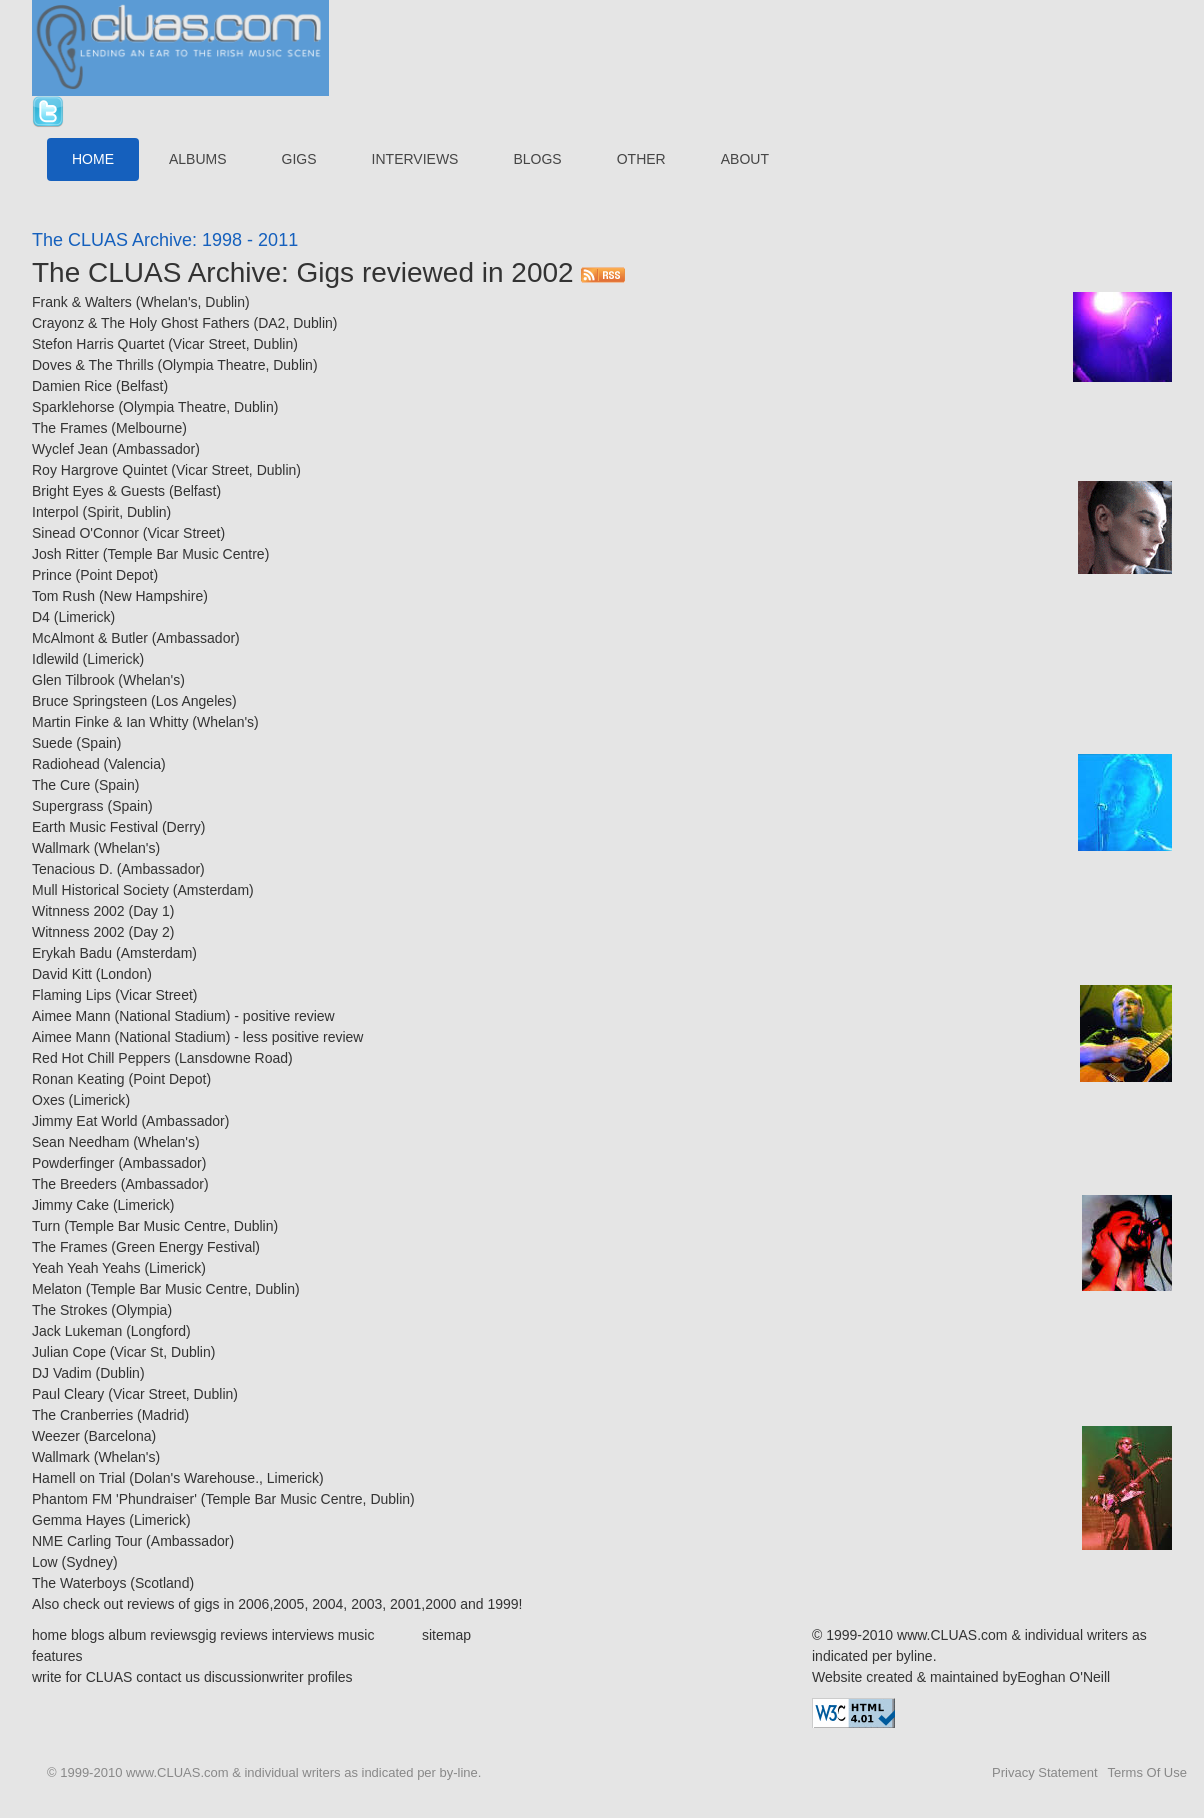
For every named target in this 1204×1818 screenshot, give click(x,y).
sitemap (446, 1635)
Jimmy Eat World (85, 1121)
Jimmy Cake (70, 1205)
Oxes (48, 1100)
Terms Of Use (1147, 1772)
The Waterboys (79, 1583)
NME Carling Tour (87, 1541)
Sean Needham (80, 1142)
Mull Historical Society (100, 890)
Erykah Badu (72, 953)
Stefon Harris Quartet (98, 344)
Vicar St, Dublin (163, 1352)
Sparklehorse (73, 407)
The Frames (69, 428)
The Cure (61, 785)
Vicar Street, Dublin (233, 344)
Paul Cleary (68, 1394)
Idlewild (55, 659)
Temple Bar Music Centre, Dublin (171, 1226)
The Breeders (74, 1184)
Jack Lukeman (77, 1331)
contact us (168, 1677)
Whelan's (151, 680)
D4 (41, 617)
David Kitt (62, 974)
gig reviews (233, 1635)
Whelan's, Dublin (192, 302)
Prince (52, 575)
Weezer (56, 1436)
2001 (405, 1604)
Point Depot (116, 575)
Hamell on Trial (78, 1478)
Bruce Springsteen (89, 701)
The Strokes (69, 1310)
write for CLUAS (82, 1677)
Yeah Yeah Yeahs (86, 1268)
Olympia (141, 1310)
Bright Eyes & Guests (98, 491)
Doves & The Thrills (93, 365)
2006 (253, 1604)
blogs (87, 1635)
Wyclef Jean (70, 449)
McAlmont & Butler (90, 638)
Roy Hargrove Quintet (99, 470)
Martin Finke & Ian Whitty (110, 722)
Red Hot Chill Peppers (101, 1058)
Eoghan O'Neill (1063, 1677)
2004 (325, 1604)
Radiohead (66, 764)
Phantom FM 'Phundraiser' (114, 1499)
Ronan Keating (78, 1079)
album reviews (152, 1635)
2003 (366, 1604)
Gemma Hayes (78, 1520)
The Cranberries (82, 1415)
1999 (502, 1604)
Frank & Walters (82, 302)
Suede (52, 743)
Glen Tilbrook (73, 680)
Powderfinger (73, 1163)
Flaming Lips (71, 995)
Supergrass (68, 806)
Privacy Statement (1045, 1772)
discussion (236, 1677)
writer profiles (310, 1677)
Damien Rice (72, 386)
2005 (288, 1604)
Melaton (57, 1289)
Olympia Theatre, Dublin (237, 365)
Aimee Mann (71, 1016)
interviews (303, 1635)
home (49, 1635)
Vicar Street (184, 533)
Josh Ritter (65, 554)
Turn (46, 1226)
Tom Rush (63, 596)
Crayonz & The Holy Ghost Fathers (141, 323)
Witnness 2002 (78, 911)
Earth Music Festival (95, 827)
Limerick (84, 617)
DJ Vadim (62, 1373)
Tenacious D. (72, 869)
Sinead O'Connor (85, 533)
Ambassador (156, 449)
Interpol (55, 512)
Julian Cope (69, 1352)
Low (45, 1562)
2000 (440, 1604)
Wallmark (61, 848)
